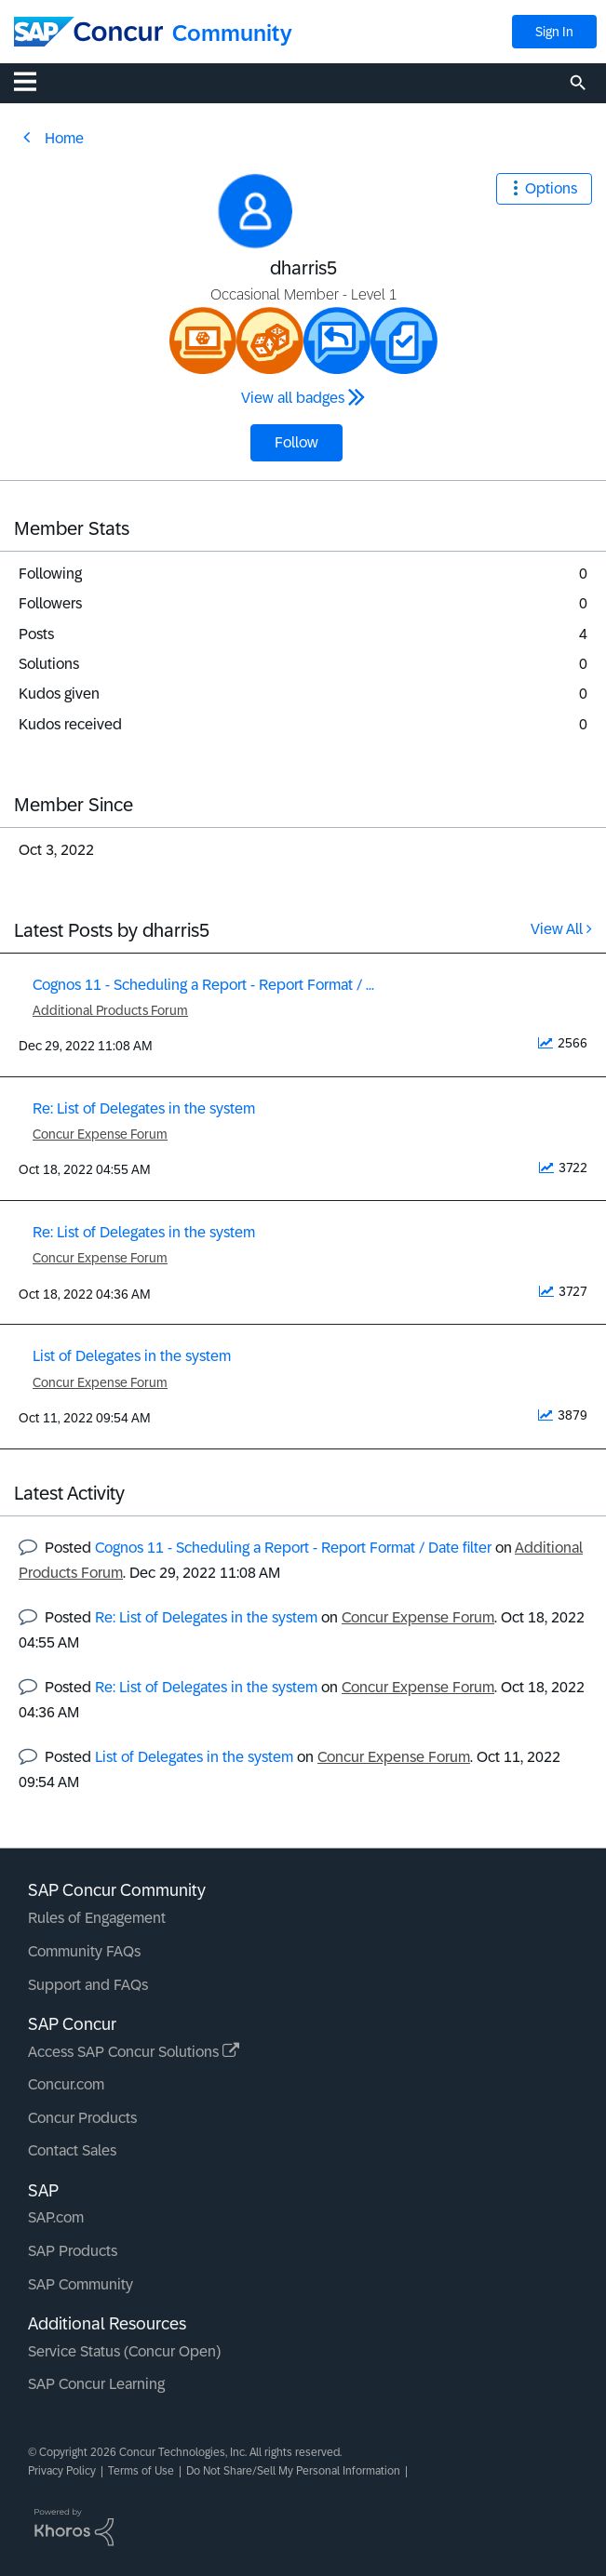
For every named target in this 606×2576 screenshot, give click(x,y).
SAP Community (80, 2284)
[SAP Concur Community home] (88, 32)
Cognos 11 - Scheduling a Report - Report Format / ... (203, 985)
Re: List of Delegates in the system (144, 1108)
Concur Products (82, 2118)
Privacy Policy (62, 2470)
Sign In (554, 31)
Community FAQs (84, 1951)
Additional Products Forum (110, 1010)
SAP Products (72, 2251)
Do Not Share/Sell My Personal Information (293, 2470)
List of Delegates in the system (132, 1356)
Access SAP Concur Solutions (133, 2052)
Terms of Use (141, 2470)
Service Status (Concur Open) (124, 2351)
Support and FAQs (88, 1985)
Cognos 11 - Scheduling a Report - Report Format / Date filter (293, 1547)
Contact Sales (72, 2150)
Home (64, 138)
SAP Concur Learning (96, 2384)
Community (232, 33)
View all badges (292, 398)
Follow (296, 442)
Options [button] (551, 188)
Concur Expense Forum (100, 1134)
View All (557, 929)
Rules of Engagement (97, 1918)
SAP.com (56, 2217)
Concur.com (66, 2084)
